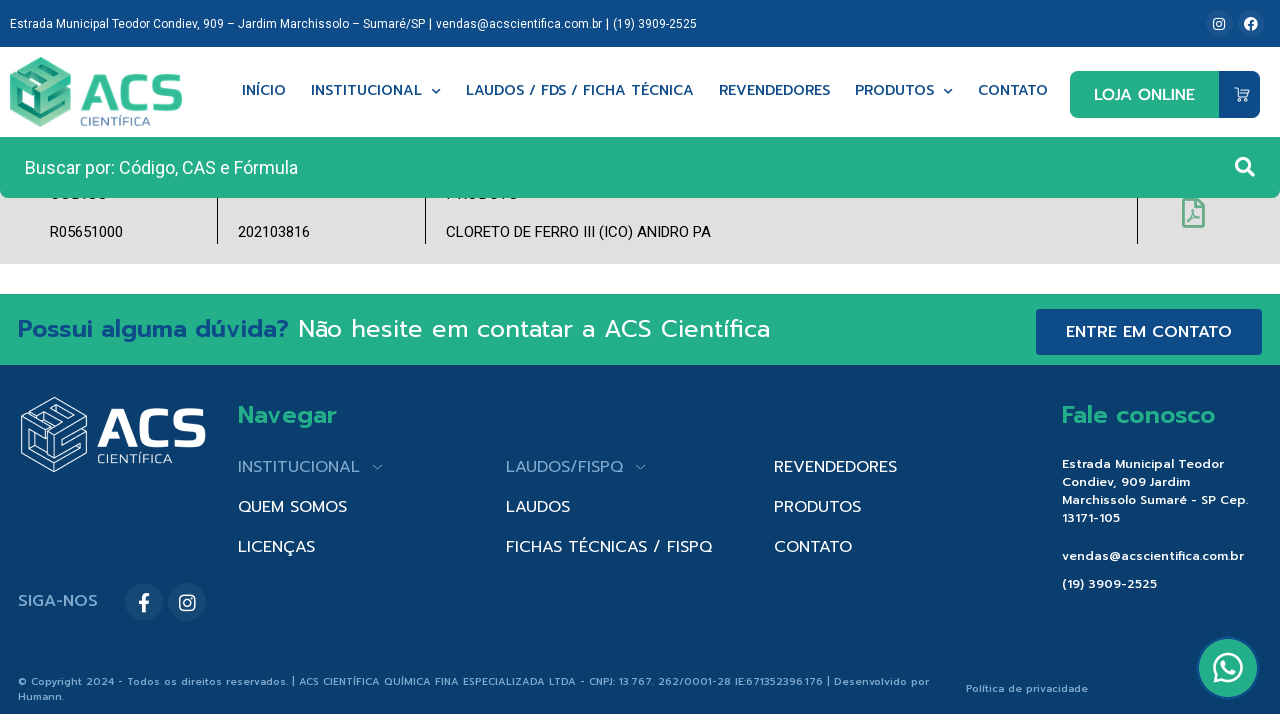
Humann (40, 696)
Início (264, 91)
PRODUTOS (817, 507)
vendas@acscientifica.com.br (519, 24)
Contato (1013, 91)
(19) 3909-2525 (655, 24)
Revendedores (774, 91)
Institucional (376, 91)
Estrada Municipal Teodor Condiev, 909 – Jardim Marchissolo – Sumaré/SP (217, 24)
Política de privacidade (1027, 688)
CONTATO (813, 547)
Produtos (904, 91)
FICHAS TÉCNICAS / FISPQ (609, 547)
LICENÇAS (276, 547)
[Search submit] (1245, 167)
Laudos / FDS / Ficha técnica (580, 91)
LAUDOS (538, 507)
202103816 (274, 232)
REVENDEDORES (835, 467)
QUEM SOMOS (292, 507)
